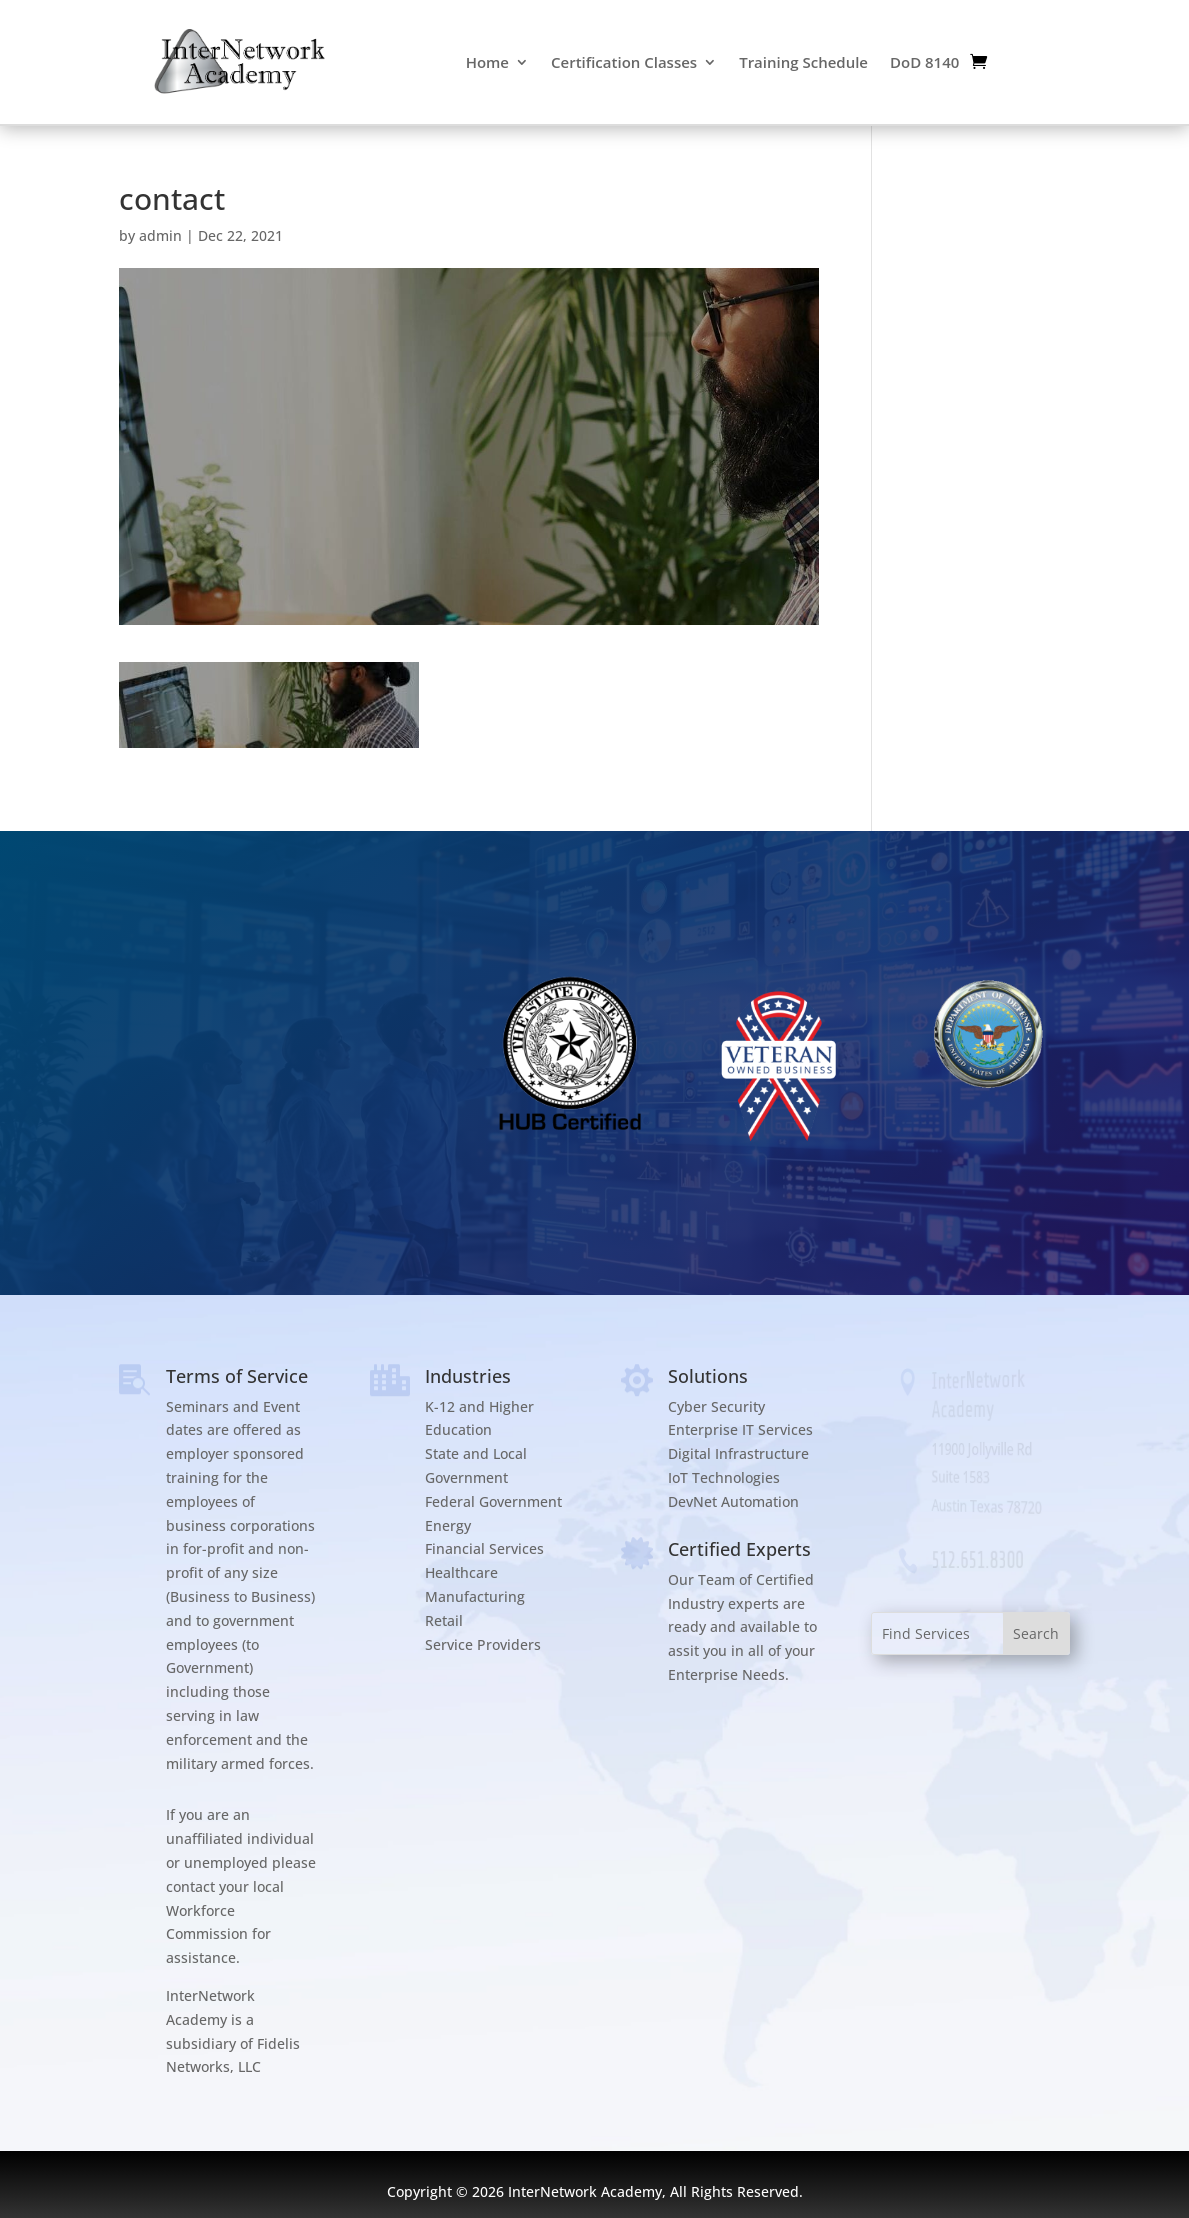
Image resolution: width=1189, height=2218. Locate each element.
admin (160, 235)
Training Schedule (803, 62)
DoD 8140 (924, 62)
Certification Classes (624, 62)
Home (487, 62)
